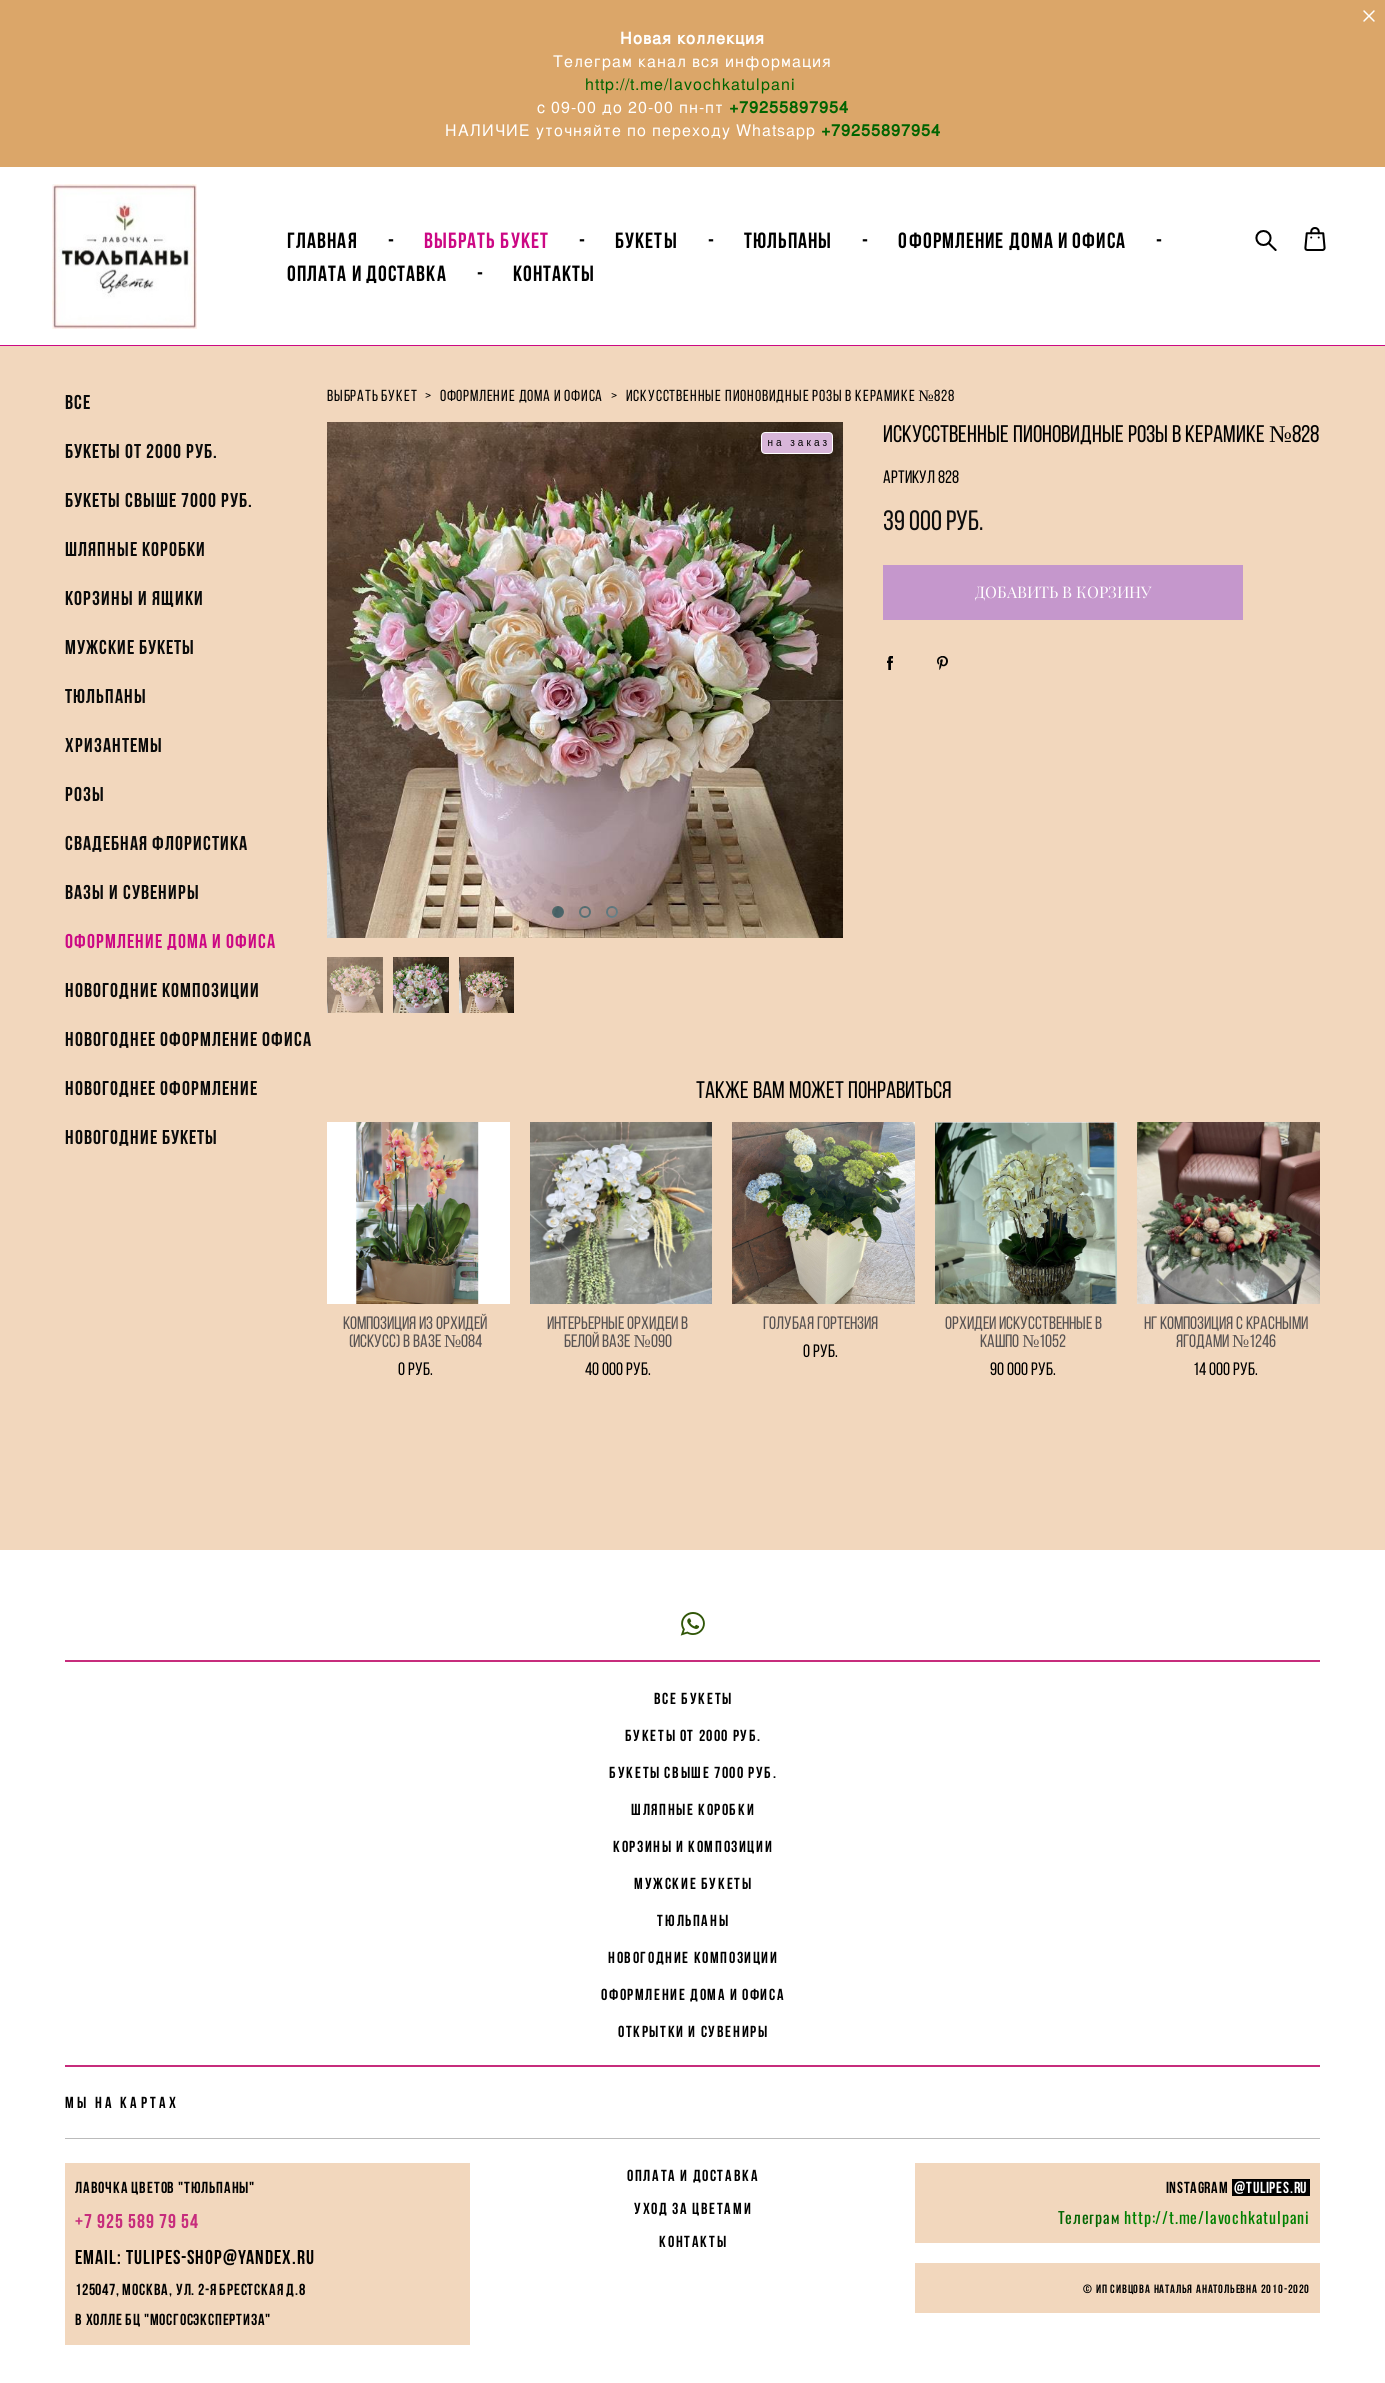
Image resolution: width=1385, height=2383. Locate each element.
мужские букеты (693, 1828)
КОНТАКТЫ (693, 2186)
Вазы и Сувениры (132, 919)
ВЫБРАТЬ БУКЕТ (524, 254)
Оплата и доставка (405, 287)
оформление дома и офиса (521, 422)
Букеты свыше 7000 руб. (159, 527)
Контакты (592, 287)
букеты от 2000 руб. (693, 1680)
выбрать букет (372, 422)
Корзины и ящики (134, 625)
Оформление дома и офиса (170, 968)
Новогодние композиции (162, 1017)
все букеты (693, 1643)
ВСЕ (78, 429)
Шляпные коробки (135, 576)
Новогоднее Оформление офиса (188, 1066)
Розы (85, 821)
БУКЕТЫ (684, 254)
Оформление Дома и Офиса (1049, 254)
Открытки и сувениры (693, 1976)
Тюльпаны (826, 254)
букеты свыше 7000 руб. (693, 1717)
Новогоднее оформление (161, 1115)
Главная (360, 254)
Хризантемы (114, 772)
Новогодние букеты (141, 1164)
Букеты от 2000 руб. (141, 478)
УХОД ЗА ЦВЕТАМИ (693, 2153)
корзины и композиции (693, 1791)
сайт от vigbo (692, 2335)
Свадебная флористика (156, 870)
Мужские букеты (130, 674)
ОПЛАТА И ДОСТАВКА (693, 2120)
